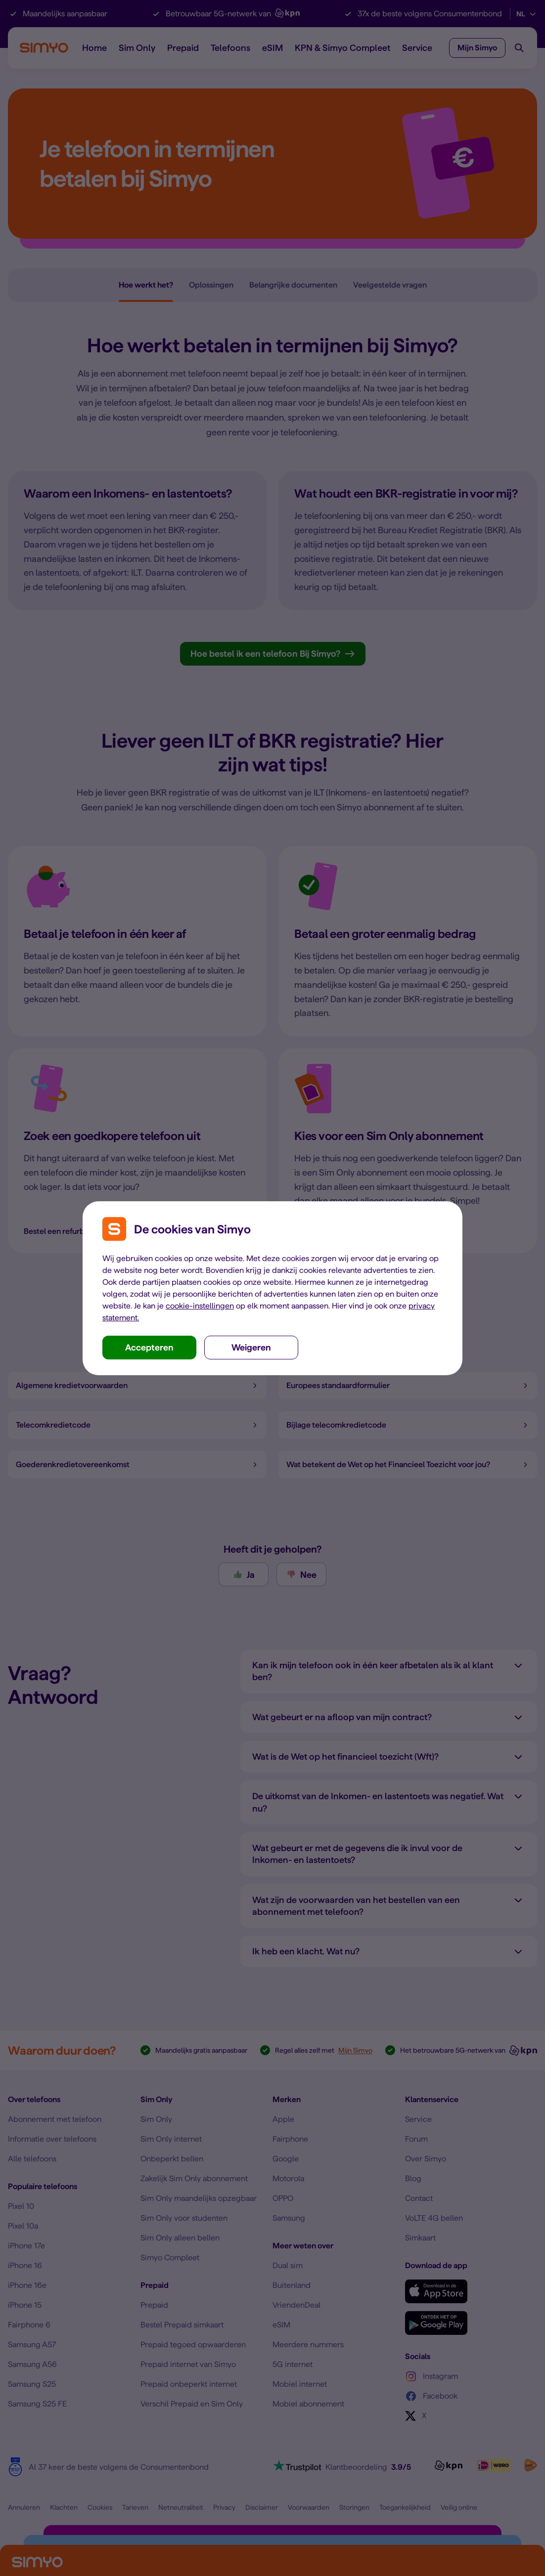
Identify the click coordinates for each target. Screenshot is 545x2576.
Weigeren (251, 1347)
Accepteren (149, 1347)
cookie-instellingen (200, 1306)
